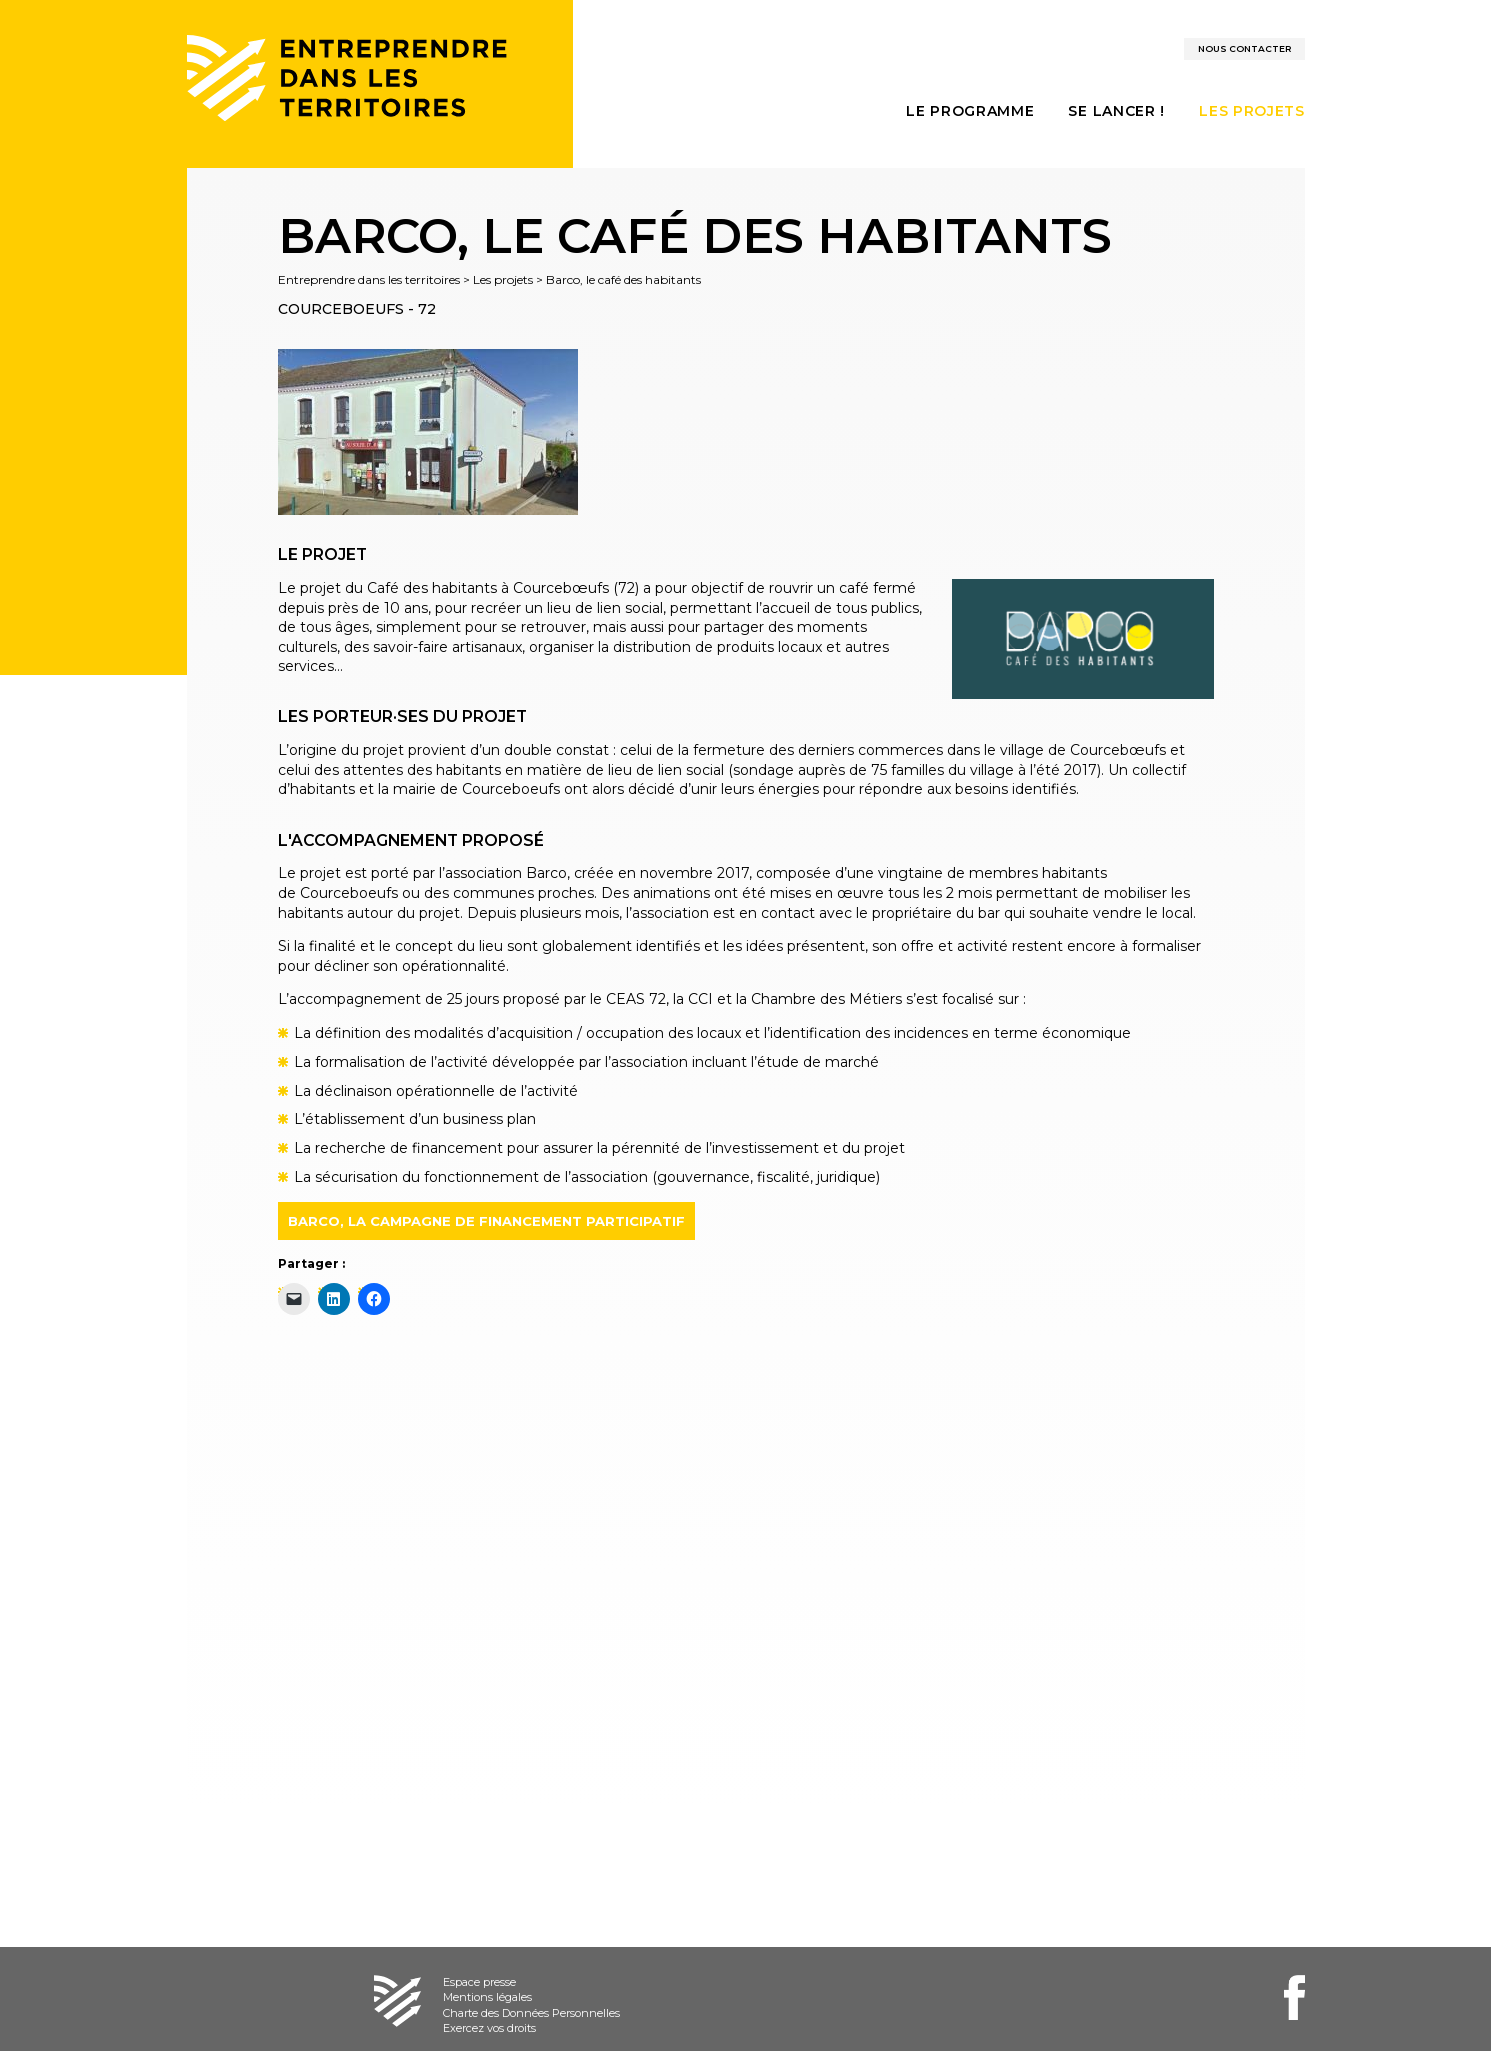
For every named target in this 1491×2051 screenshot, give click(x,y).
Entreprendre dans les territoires (369, 279)
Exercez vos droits (489, 2028)
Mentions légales (487, 1997)
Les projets (503, 279)
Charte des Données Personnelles (531, 2013)
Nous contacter (1244, 48)
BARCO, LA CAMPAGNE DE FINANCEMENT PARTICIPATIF (486, 1221)
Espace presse (479, 1982)
